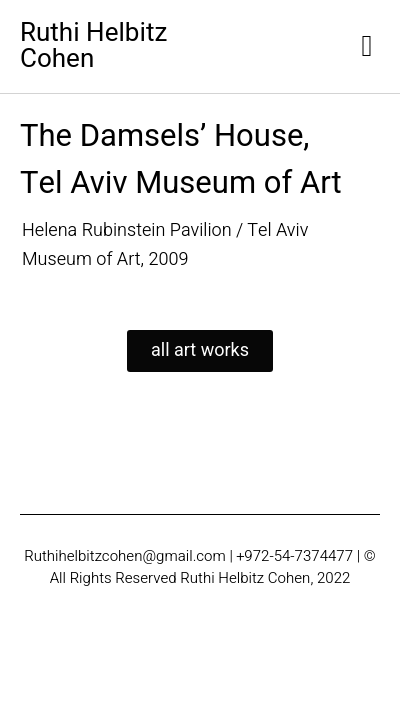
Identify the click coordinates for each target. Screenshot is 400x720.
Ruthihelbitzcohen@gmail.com (125, 556)
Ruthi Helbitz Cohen (93, 46)
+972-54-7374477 (295, 556)
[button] (367, 46)
